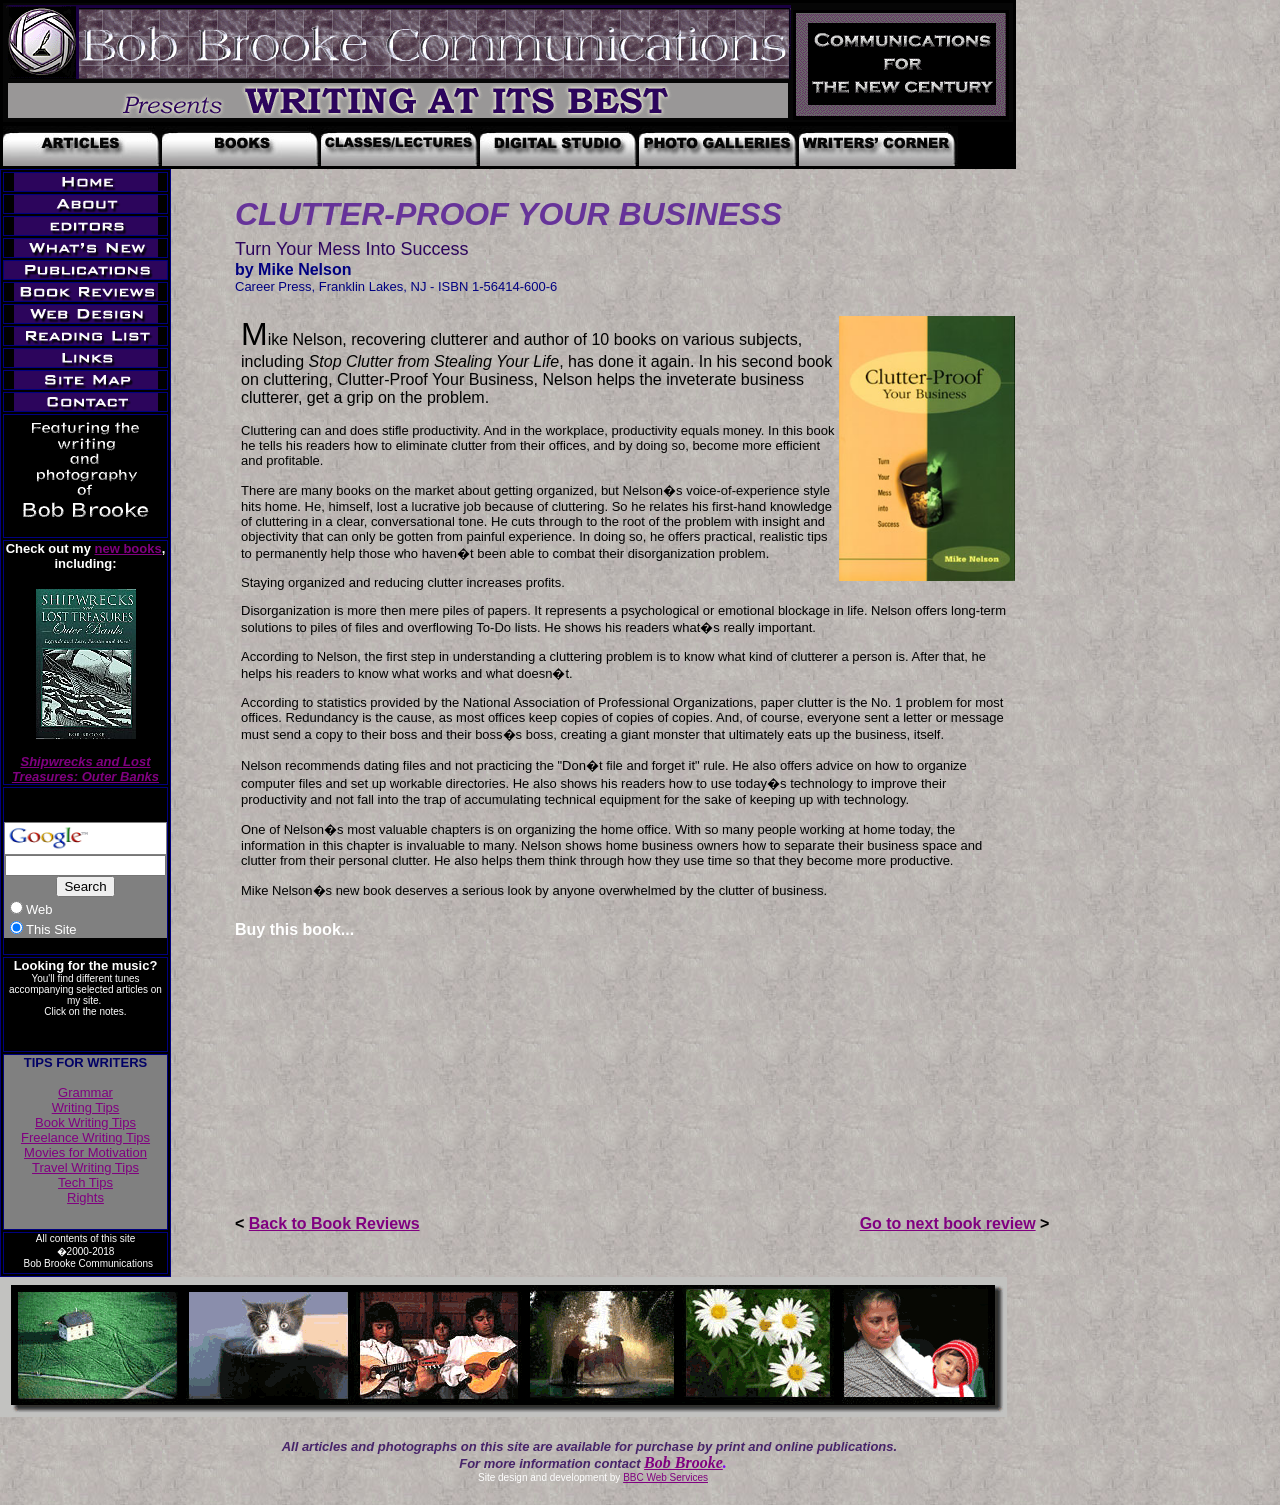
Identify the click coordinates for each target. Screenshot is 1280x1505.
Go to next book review (948, 1223)
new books (128, 548)
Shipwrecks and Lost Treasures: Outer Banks (85, 769)
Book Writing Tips (85, 1122)
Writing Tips (86, 1107)
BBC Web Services (665, 1477)
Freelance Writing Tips (85, 1137)
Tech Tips (85, 1182)
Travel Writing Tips (85, 1167)
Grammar (85, 1092)
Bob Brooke (683, 1462)
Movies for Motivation (85, 1152)
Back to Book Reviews (334, 1223)
